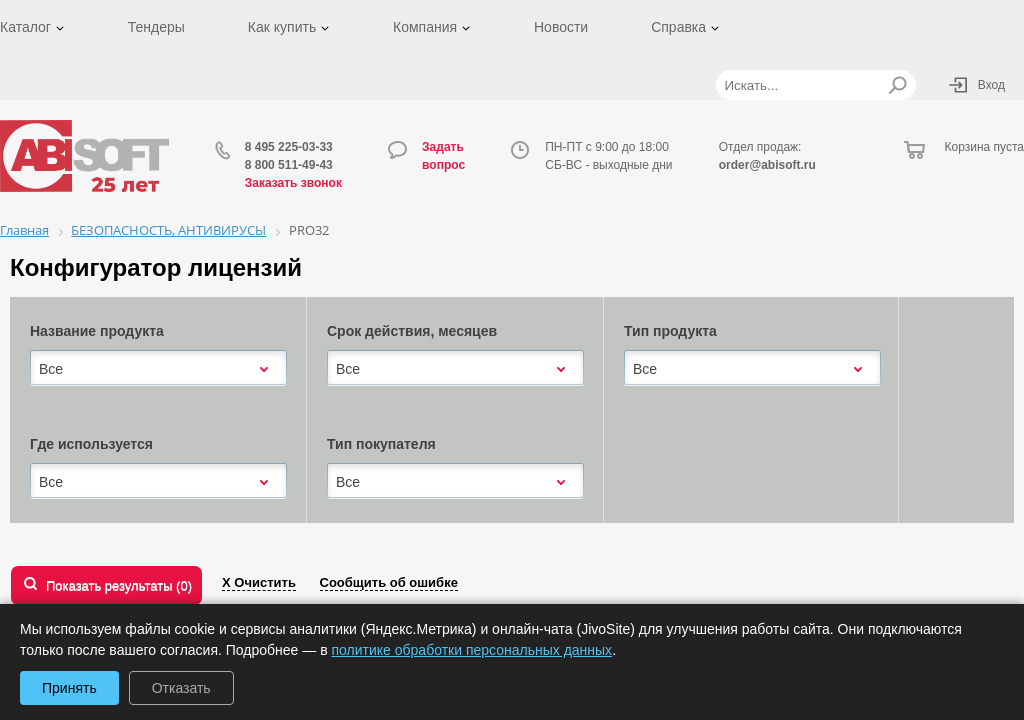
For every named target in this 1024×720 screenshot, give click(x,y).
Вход (991, 85)
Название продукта (97, 331)
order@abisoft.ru (767, 165)
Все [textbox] (51, 369)
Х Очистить (259, 582)
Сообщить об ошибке (389, 582)
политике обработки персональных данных (472, 650)
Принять (69, 688)
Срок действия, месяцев (412, 331)
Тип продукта (670, 331)
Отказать (181, 688)
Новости (561, 27)
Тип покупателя (381, 444)
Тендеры (156, 27)
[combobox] (158, 369)
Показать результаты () (119, 585)
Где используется (91, 444)
